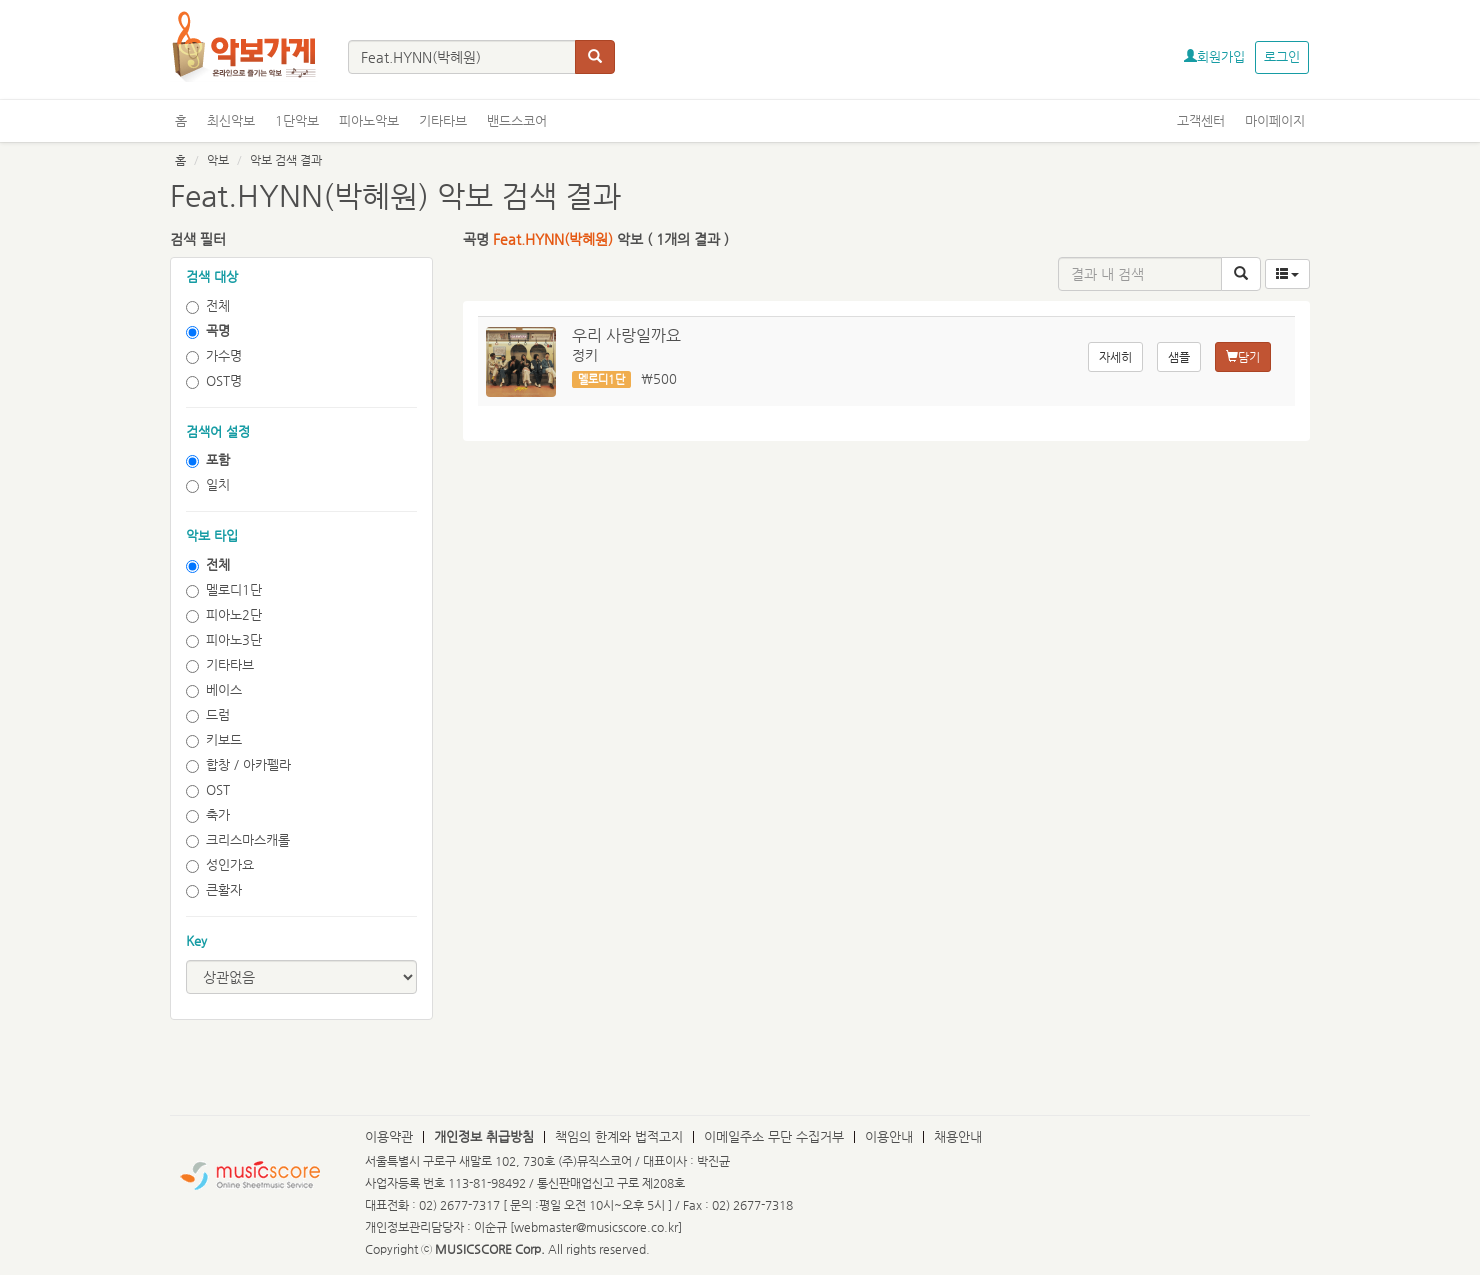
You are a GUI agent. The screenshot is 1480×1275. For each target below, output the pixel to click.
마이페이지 (1275, 120)
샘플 (1179, 357)
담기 (1243, 357)
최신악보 (231, 120)
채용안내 (958, 1136)
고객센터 (1201, 120)
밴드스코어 (517, 120)
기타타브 (443, 120)
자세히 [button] (1115, 357)
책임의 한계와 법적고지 (619, 1136)
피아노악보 (369, 120)
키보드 (214, 740)
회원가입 (1214, 56)
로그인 (1282, 56)
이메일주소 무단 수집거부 (774, 1136)
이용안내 (889, 1136)
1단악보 (297, 120)
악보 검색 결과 (286, 160)
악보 (218, 160)
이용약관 (389, 1136)
